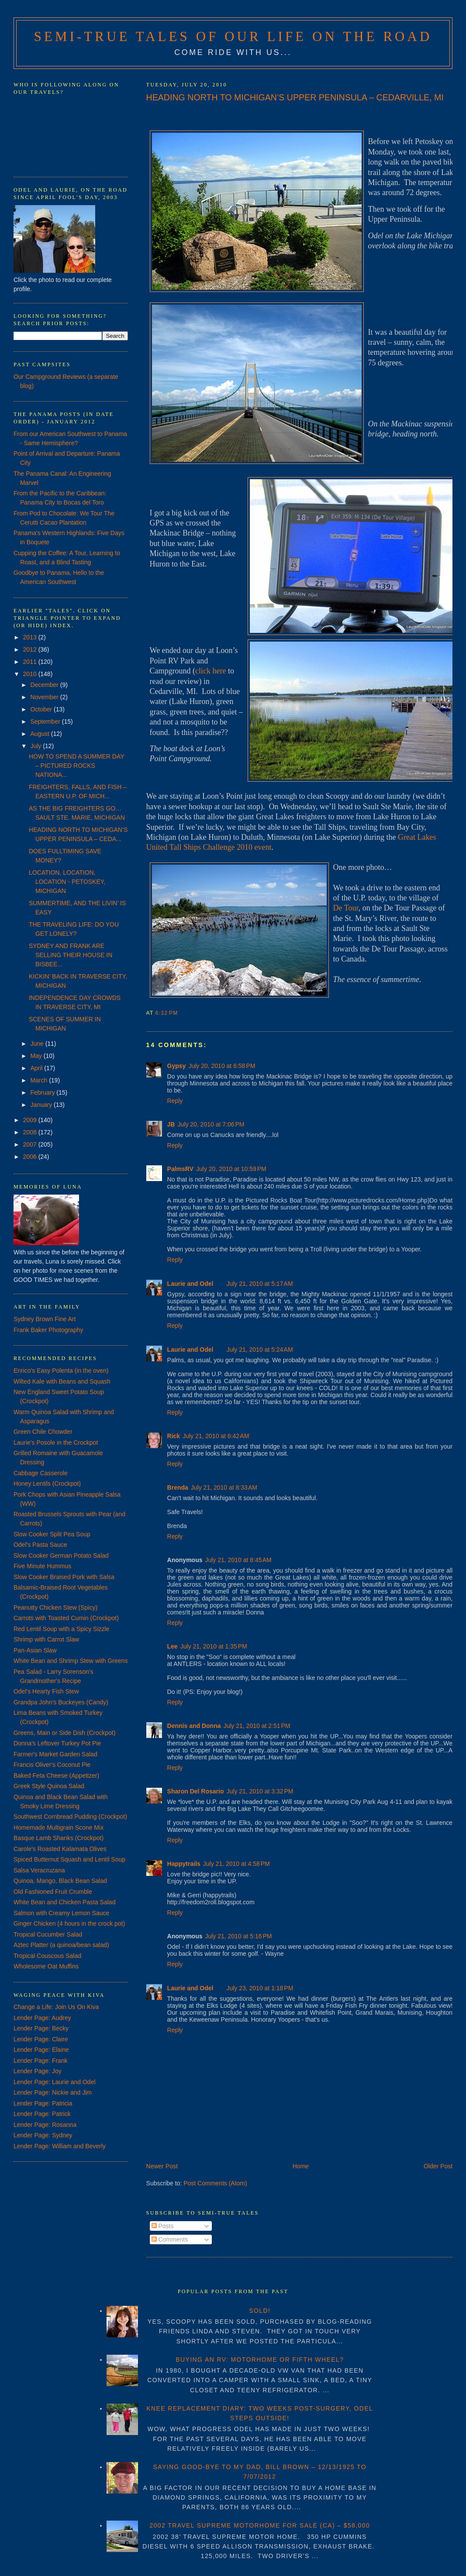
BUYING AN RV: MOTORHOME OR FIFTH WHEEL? (260, 2359)
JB (171, 1124)
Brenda (177, 1487)
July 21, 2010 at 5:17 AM (259, 1283)
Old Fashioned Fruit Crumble (53, 1891)
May (36, 1055)
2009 (30, 1119)
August (40, 733)
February (43, 1092)
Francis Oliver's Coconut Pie (52, 1764)
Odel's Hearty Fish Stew (46, 1691)
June (37, 1043)
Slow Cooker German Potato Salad (61, 1555)
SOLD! (259, 2310)
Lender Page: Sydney (43, 2135)
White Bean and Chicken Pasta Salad (64, 1902)
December (45, 684)
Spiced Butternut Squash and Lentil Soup (69, 1859)
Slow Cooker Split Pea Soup (52, 1534)
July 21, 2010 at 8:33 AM (224, 1487)
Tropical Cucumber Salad (48, 1934)
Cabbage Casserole (41, 1473)
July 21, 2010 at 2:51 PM (256, 1725)
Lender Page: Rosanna (45, 2124)
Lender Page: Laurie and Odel (55, 2081)
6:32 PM (166, 1013)
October (42, 709)
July (36, 745)
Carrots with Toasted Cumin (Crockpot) (66, 1617)
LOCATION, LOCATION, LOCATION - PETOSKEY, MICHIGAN (67, 881)
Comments (170, 2239)
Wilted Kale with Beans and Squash (62, 1381)
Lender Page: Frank (41, 2060)
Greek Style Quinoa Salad (49, 1786)
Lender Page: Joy (38, 2071)
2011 (30, 661)
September (46, 721)
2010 (30, 673)
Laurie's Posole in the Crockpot (56, 1442)
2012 (30, 649)
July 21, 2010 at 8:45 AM (238, 1559)
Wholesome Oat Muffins (46, 1966)
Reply (175, 1100)
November (45, 697)
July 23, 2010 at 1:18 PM (259, 1988)
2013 (30, 637)
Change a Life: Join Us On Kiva (56, 2006)
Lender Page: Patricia (43, 2103)
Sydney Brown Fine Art (45, 1318)
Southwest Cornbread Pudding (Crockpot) (70, 1816)
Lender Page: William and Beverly (60, 2146)
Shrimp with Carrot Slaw (46, 1639)
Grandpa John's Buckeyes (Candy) (61, 1702)
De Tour (346, 907)
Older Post (438, 2166)
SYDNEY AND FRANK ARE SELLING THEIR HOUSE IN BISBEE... (70, 955)
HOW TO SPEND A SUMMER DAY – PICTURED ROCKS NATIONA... (76, 765)
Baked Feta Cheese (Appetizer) (56, 1775)
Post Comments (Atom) (215, 2183)
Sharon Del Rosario (195, 1791)
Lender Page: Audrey (42, 2017)
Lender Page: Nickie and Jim (53, 2092)
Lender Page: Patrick (42, 2113)
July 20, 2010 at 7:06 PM (210, 1124)
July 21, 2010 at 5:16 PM (238, 1936)
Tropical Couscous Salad (47, 1955)
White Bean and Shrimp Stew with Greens (71, 1660)
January (42, 1104)
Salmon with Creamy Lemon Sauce (61, 1913)
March (39, 1080)
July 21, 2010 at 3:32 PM (260, 1791)
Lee (172, 1646)
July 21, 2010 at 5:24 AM (259, 1349)
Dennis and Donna (194, 1725)
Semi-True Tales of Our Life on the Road (233, 36)
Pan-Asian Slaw (35, 1650)
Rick (173, 1435)
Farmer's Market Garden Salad (55, 1754)
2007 (30, 1144)
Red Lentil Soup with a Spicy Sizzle (61, 1628)
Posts (163, 2225)
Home (301, 2166)
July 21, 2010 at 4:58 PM (236, 1863)
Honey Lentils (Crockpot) (47, 1483)
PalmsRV (180, 1168)
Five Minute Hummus (42, 1566)
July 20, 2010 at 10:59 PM (231, 1168)
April (37, 1068)
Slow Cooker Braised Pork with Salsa (64, 1576)
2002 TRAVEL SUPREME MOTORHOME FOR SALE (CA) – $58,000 (259, 2525)
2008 (30, 1132)
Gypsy (176, 1065)
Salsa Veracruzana (39, 1870)
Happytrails (183, 1863)
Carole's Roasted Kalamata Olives (60, 1848)
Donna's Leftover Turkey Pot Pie (57, 1743)
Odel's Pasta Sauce (40, 1544)
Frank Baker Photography (48, 1329)
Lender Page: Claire (41, 2039)
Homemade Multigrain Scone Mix (59, 1827)
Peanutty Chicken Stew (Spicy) (55, 1607)
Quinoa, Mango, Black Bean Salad (60, 1880)
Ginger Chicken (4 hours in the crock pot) (69, 1923)
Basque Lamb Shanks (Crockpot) (59, 1837)
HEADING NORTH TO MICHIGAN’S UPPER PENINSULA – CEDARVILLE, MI (295, 97)
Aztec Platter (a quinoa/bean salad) (61, 1944)
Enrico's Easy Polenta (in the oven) (61, 1370)
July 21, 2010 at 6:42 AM (216, 1435)
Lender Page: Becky (41, 2028)
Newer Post (162, 2166)
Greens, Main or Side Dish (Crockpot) (64, 1732)
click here (210, 670)
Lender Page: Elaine (41, 2049)
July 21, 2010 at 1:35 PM (213, 1646)
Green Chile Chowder (43, 1431)
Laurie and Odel (190, 1283)
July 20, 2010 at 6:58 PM (221, 1065)
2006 (30, 1156)
